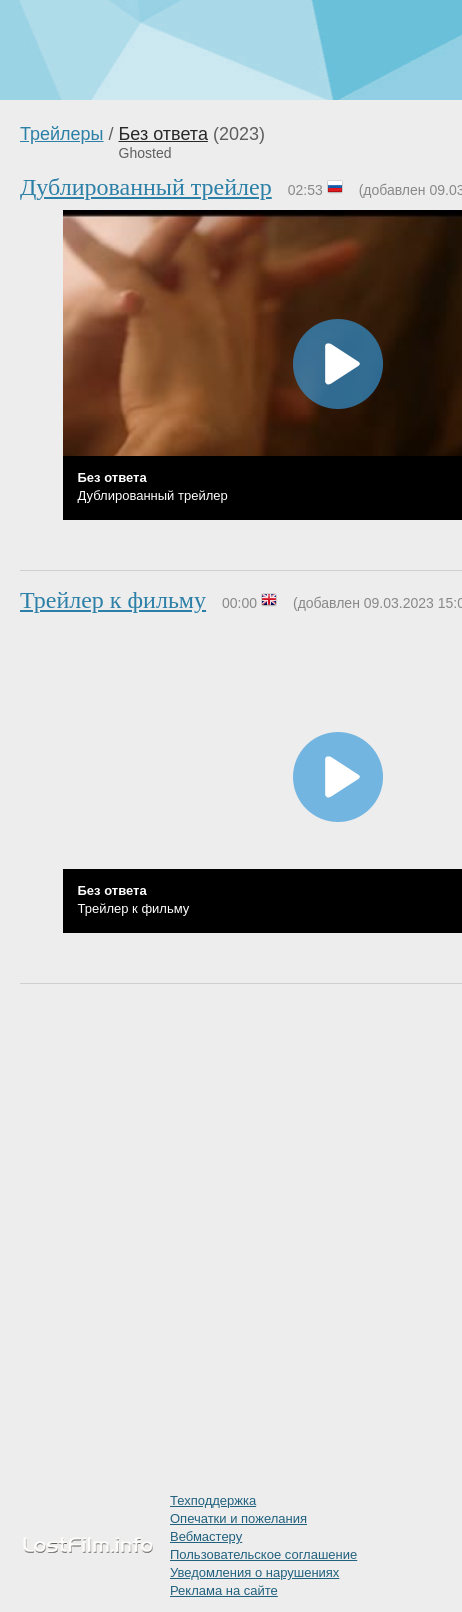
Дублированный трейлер (146, 187)
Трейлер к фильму (113, 600)
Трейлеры (62, 134)
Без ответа (163, 134)
